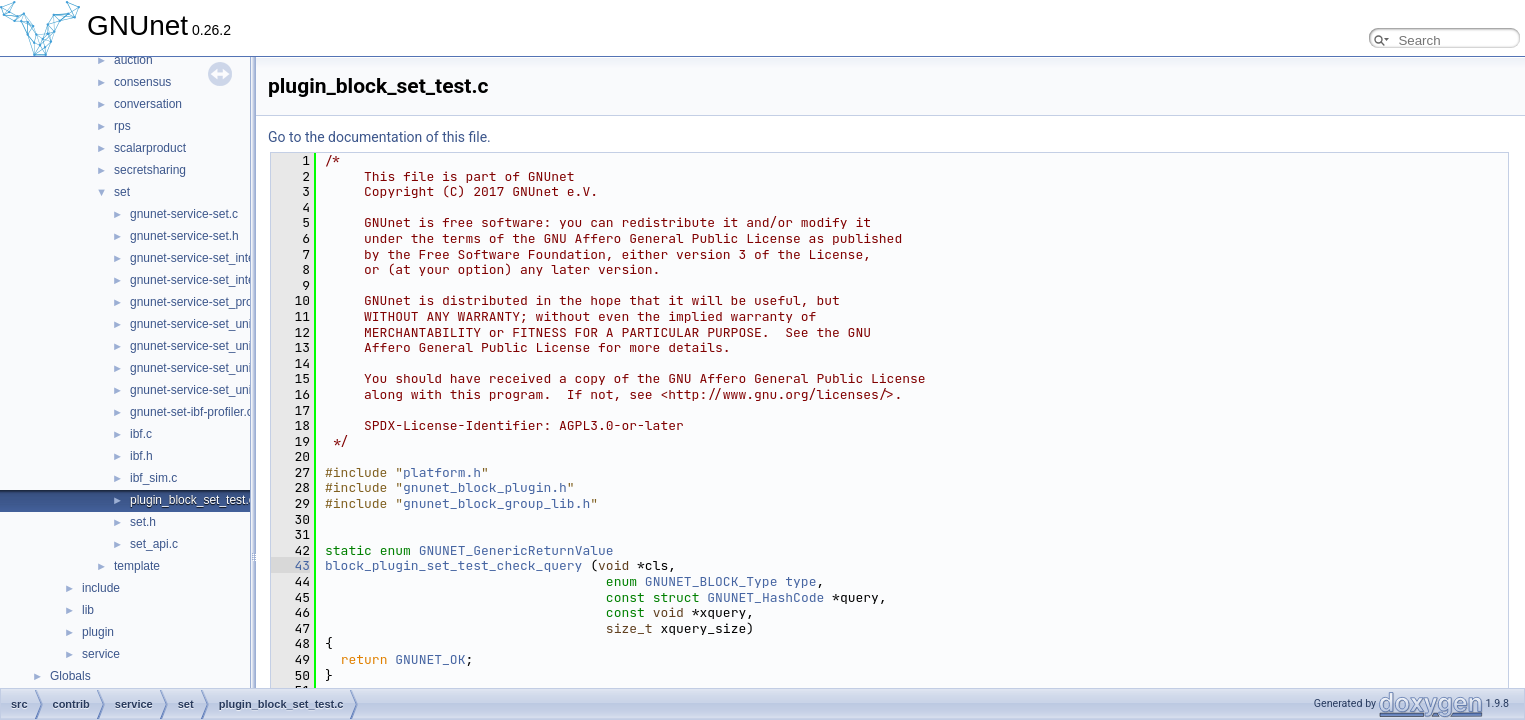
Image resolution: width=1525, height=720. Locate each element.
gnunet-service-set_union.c (202, 324)
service (101, 654)
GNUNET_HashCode (765, 597)
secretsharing (150, 170)
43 (290, 565)
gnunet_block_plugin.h (485, 487)
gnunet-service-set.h (184, 236)
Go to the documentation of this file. (379, 137)
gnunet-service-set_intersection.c (218, 258)
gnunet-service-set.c (184, 214)
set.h (143, 522)
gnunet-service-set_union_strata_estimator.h (248, 390)
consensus (142, 82)
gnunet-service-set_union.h (202, 346)
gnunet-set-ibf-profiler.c (191, 412)
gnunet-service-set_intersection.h (218, 280)
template (137, 566)
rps (122, 126)
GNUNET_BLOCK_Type (711, 581)
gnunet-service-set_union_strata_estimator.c (248, 368)
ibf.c (141, 434)
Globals (70, 676)
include (101, 588)
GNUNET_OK (430, 659)
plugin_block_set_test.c (192, 500)
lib (88, 610)
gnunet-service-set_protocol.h (209, 302)
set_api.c (154, 544)
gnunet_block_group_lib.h (496, 503)
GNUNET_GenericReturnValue (516, 550)
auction (133, 60)
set (122, 192)
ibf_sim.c (153, 478)
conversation (148, 104)
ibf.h (141, 456)
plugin (98, 632)
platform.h (442, 472)
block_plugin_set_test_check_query (453, 565)
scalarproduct (150, 148)
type (800, 581)
